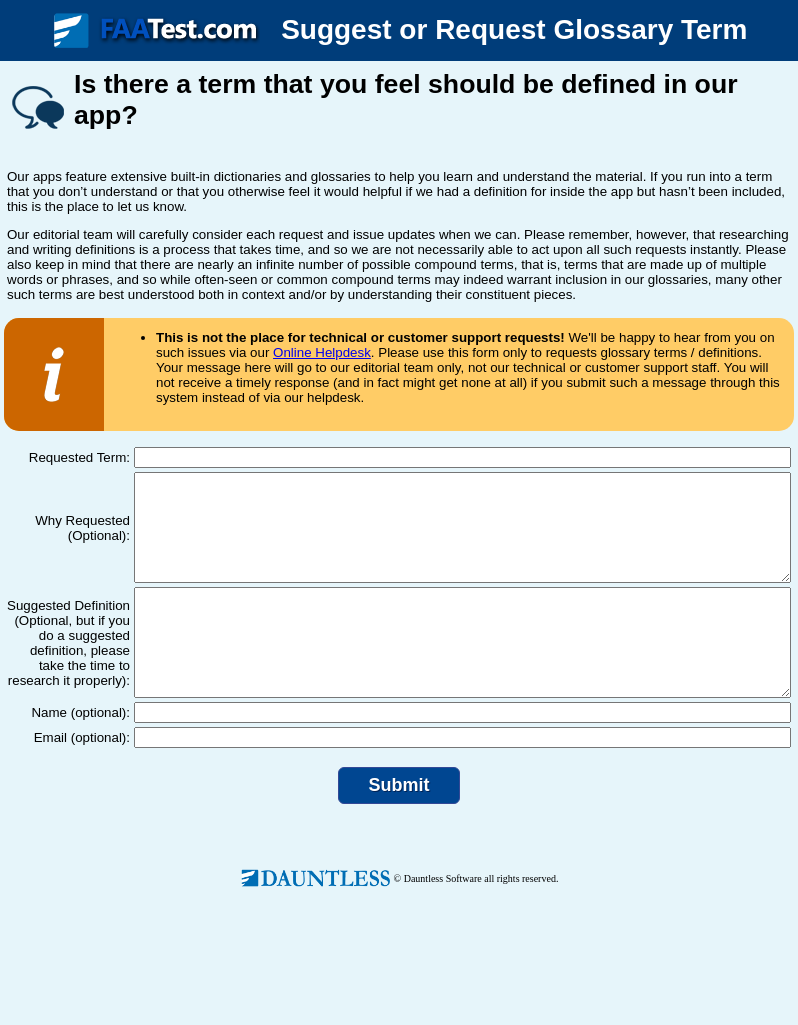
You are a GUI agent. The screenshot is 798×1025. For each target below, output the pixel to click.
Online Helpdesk (322, 352)
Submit (399, 827)
